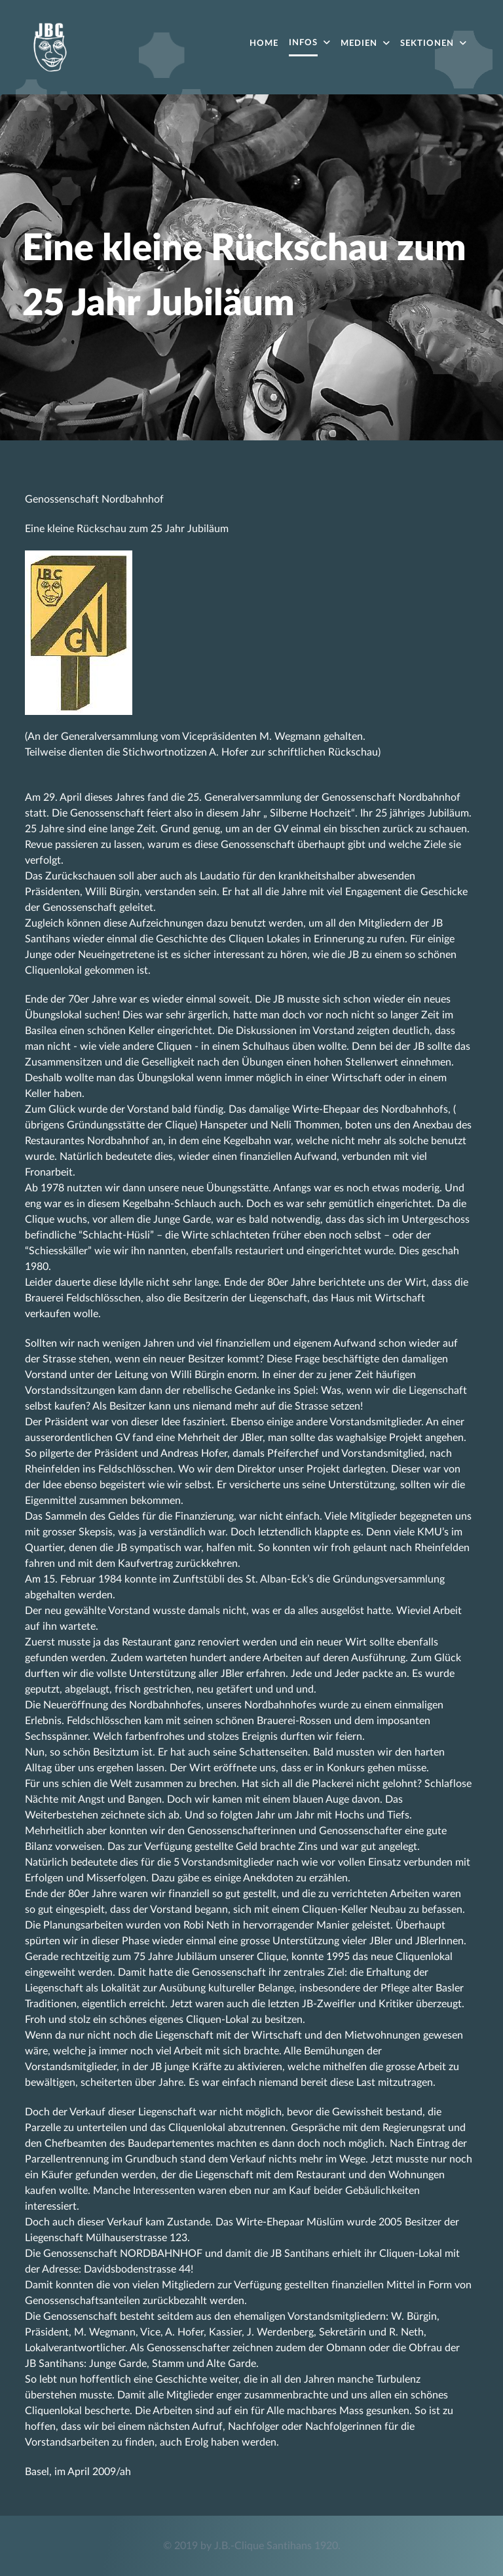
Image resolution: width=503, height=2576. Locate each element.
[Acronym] (49, 46)
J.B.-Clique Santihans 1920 (276, 2546)
